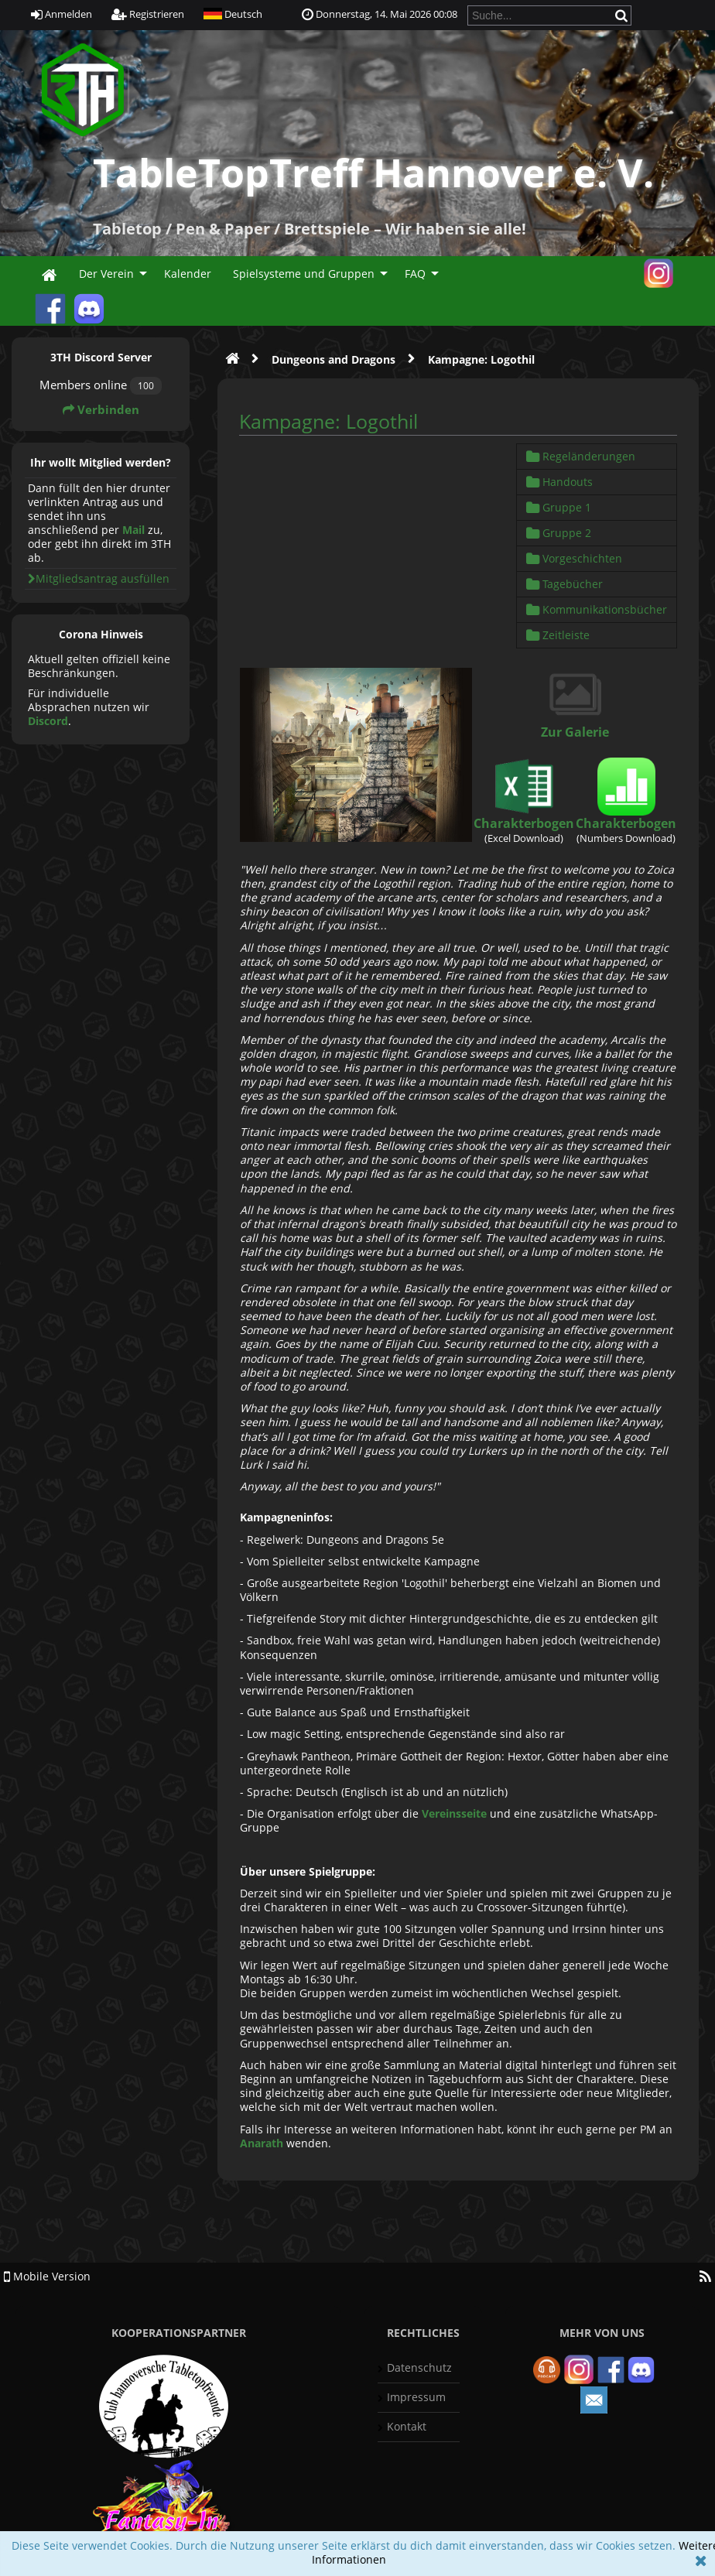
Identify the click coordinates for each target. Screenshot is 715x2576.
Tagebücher (564, 583)
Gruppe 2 (558, 532)
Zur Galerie (575, 732)
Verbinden (101, 410)
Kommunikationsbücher (596, 609)
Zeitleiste (558, 635)
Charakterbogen (524, 823)
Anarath (261, 2143)
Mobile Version (47, 2276)
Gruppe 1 (558, 507)
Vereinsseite (454, 1813)
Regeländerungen (580, 456)
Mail (133, 529)
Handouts (559, 481)
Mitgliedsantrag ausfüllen (98, 578)
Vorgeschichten (574, 558)
